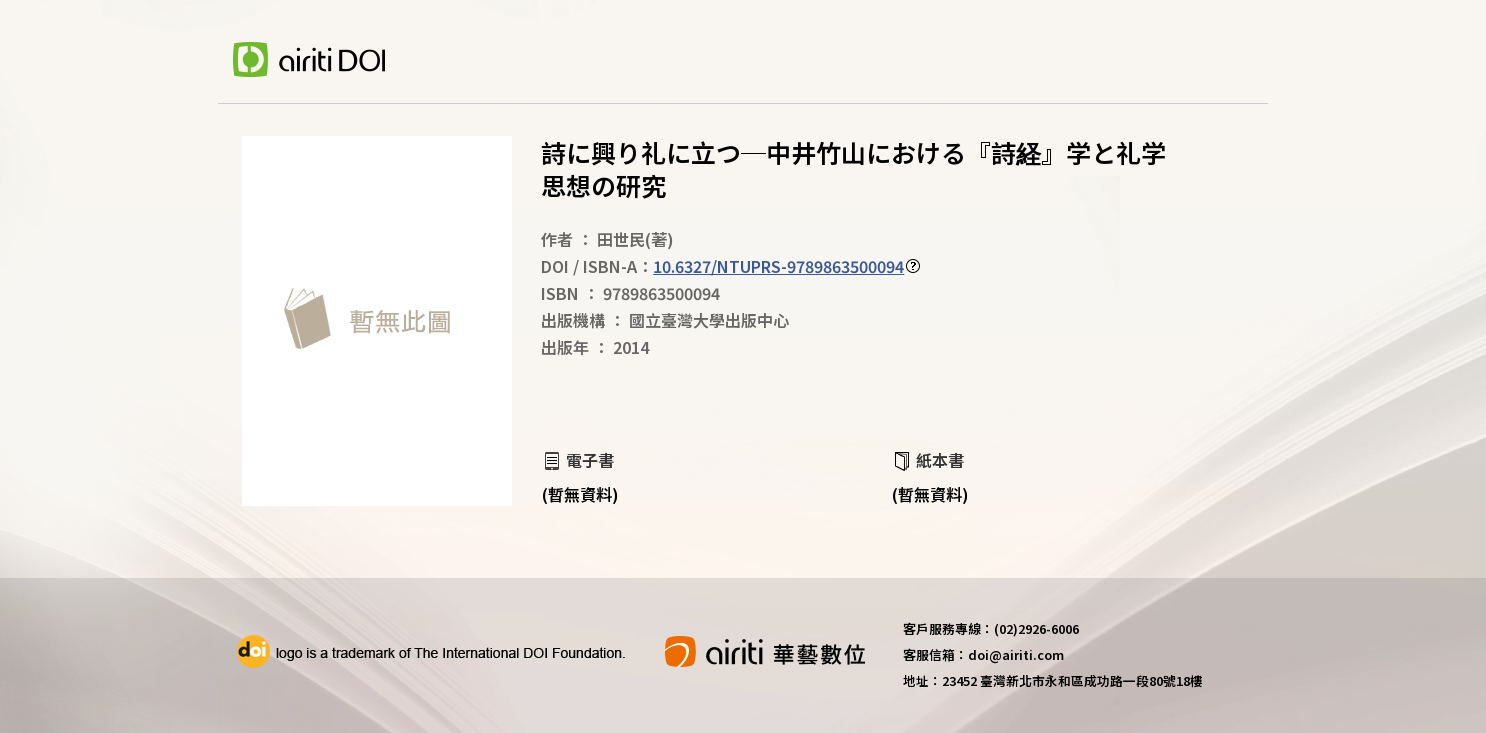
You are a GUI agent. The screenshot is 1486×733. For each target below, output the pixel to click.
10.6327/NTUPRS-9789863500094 (778, 266)
